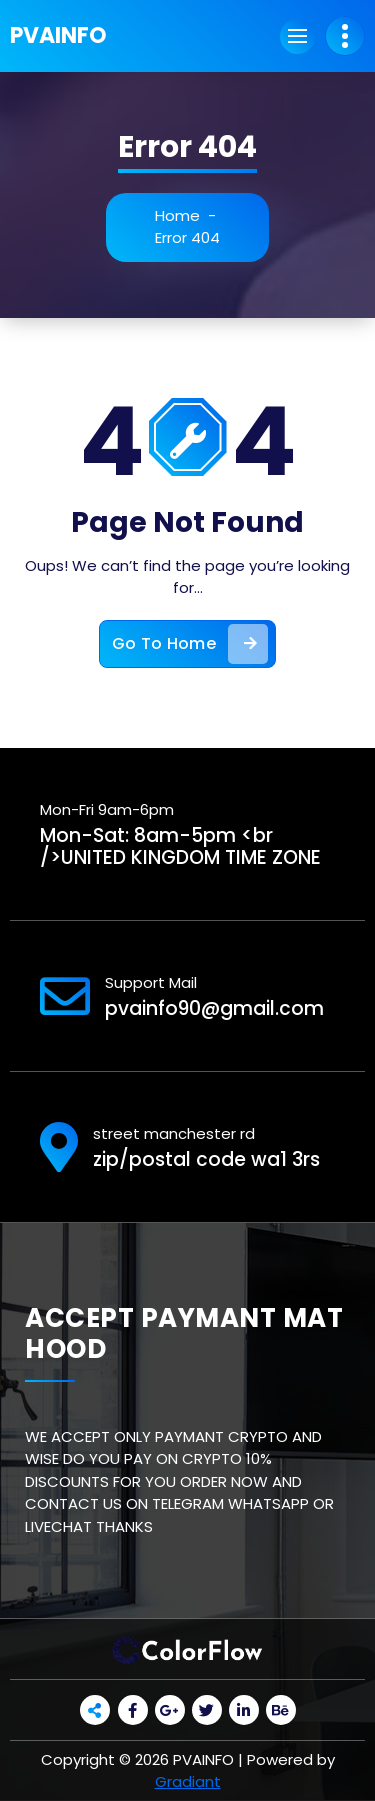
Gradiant (188, 1781)
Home (177, 215)
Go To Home (190, 644)
